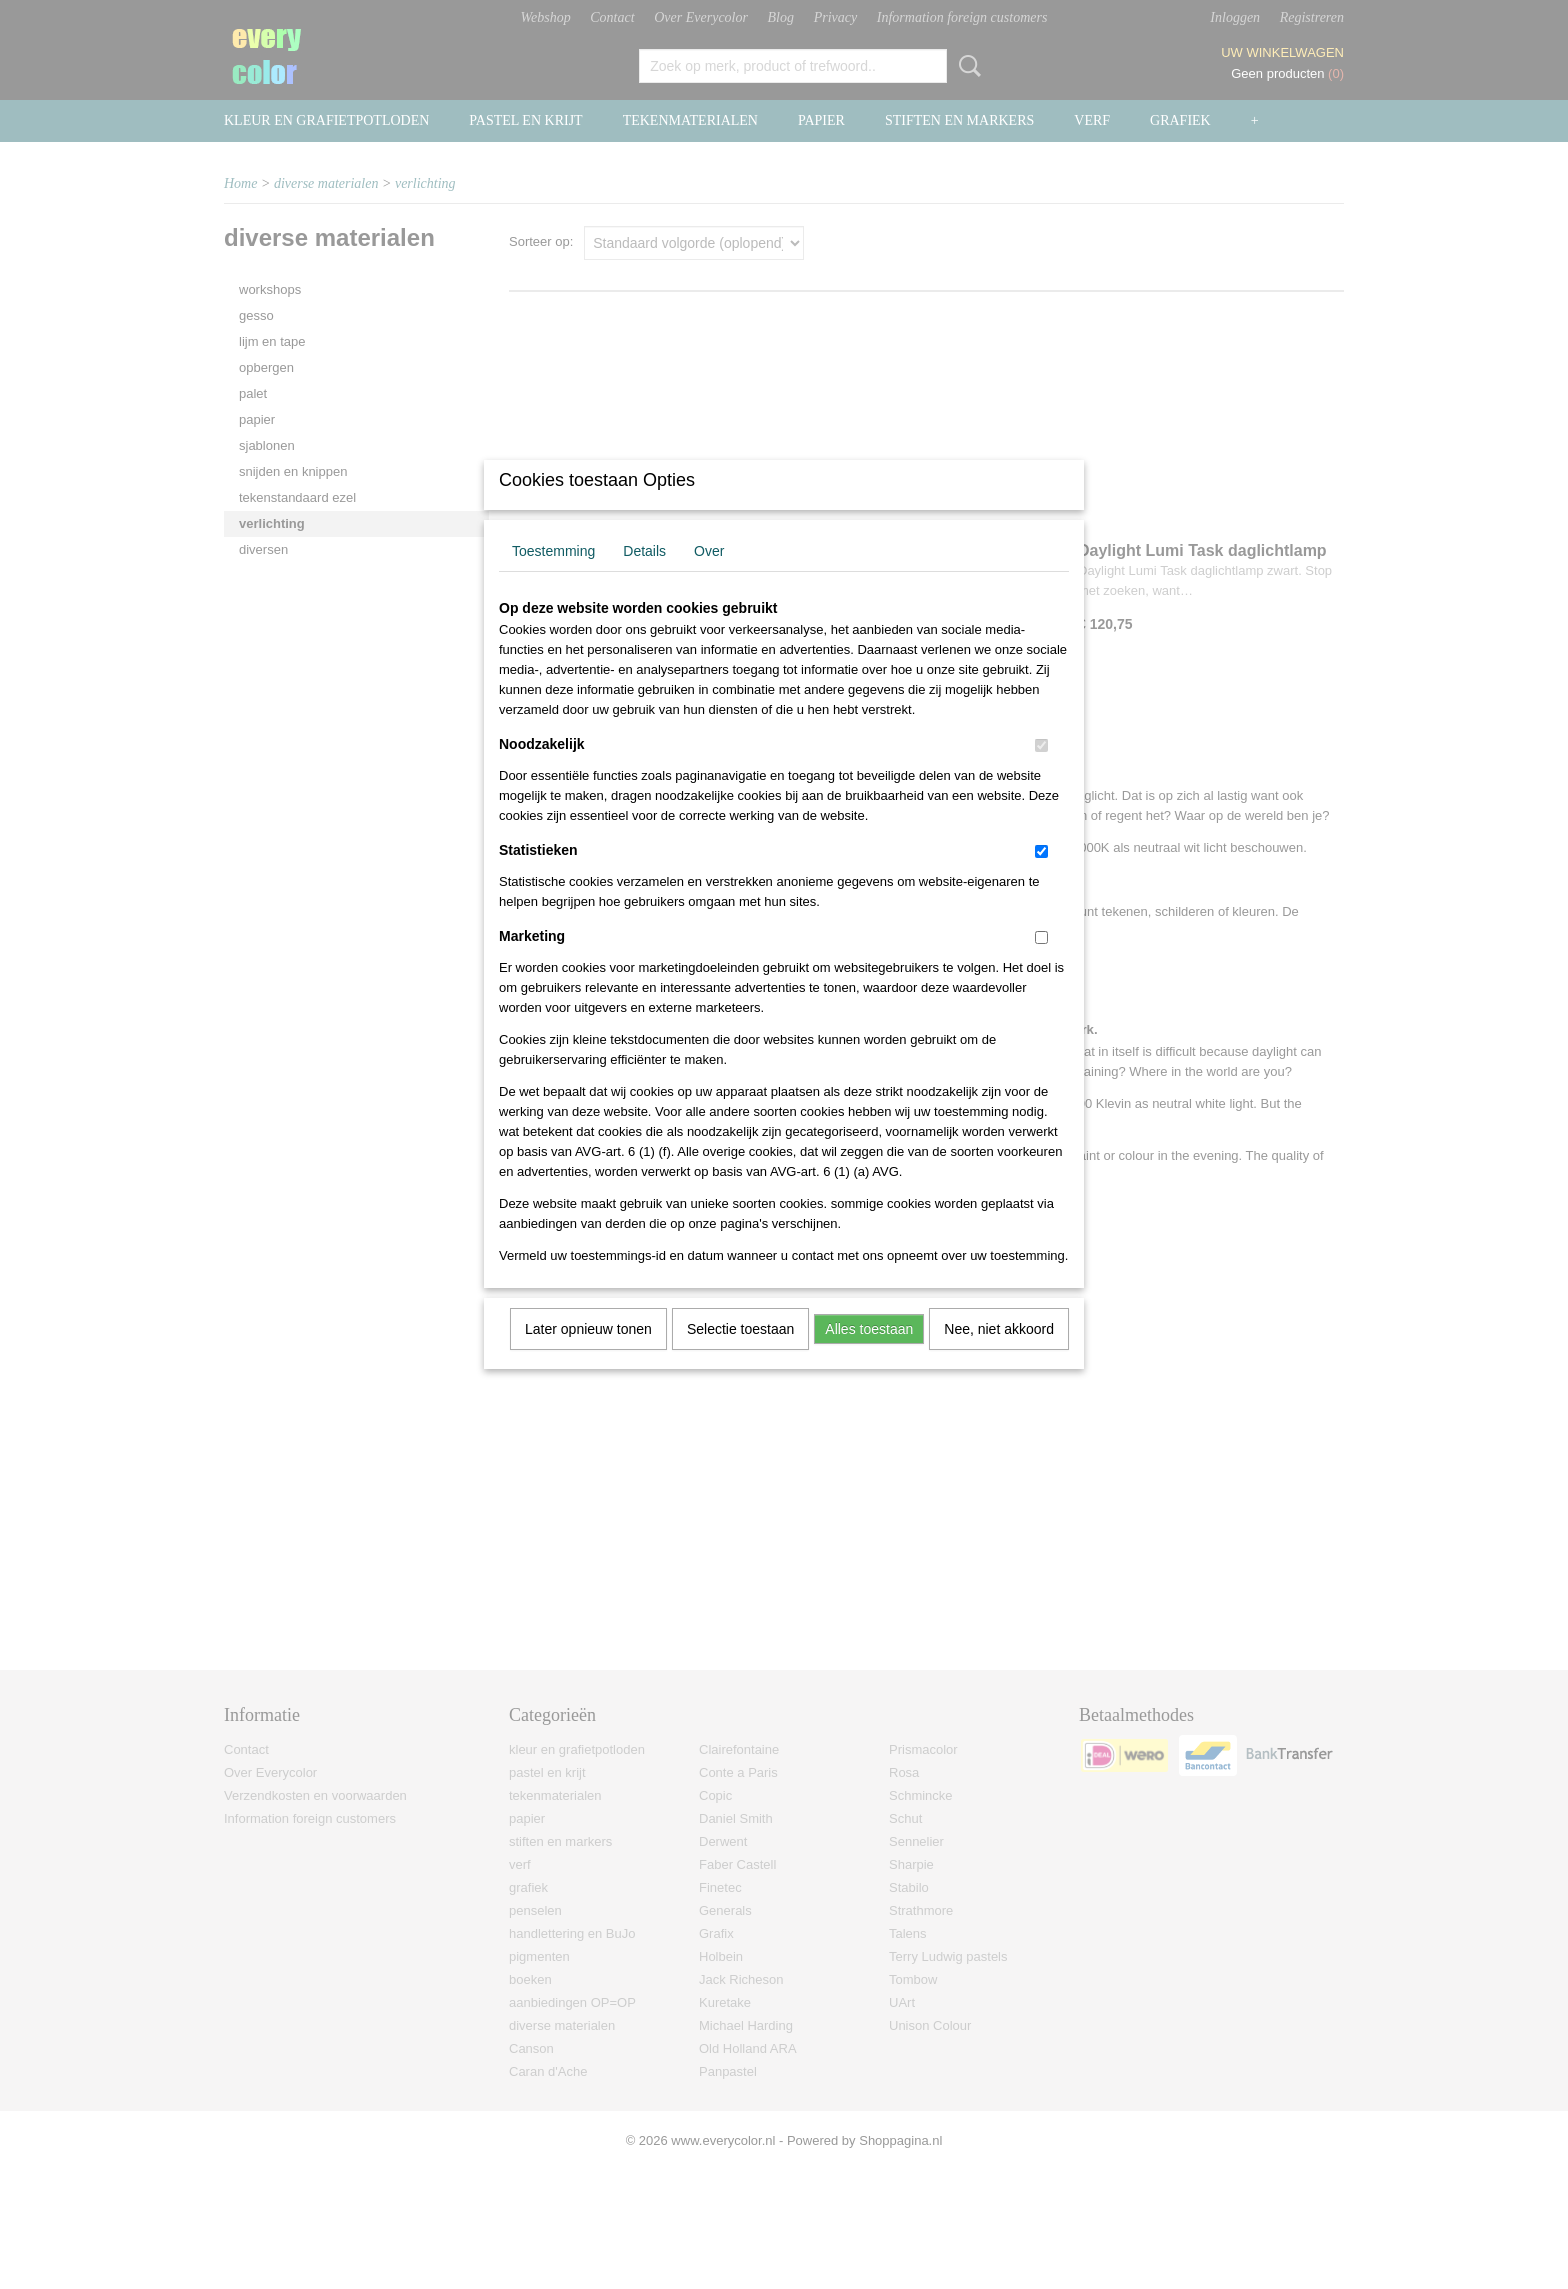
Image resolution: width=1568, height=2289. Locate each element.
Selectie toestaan (740, 1355)
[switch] (1041, 771)
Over (709, 577)
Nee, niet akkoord (999, 1355)
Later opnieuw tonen (588, 1355)
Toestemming (553, 577)
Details (644, 577)
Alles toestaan (869, 1355)
